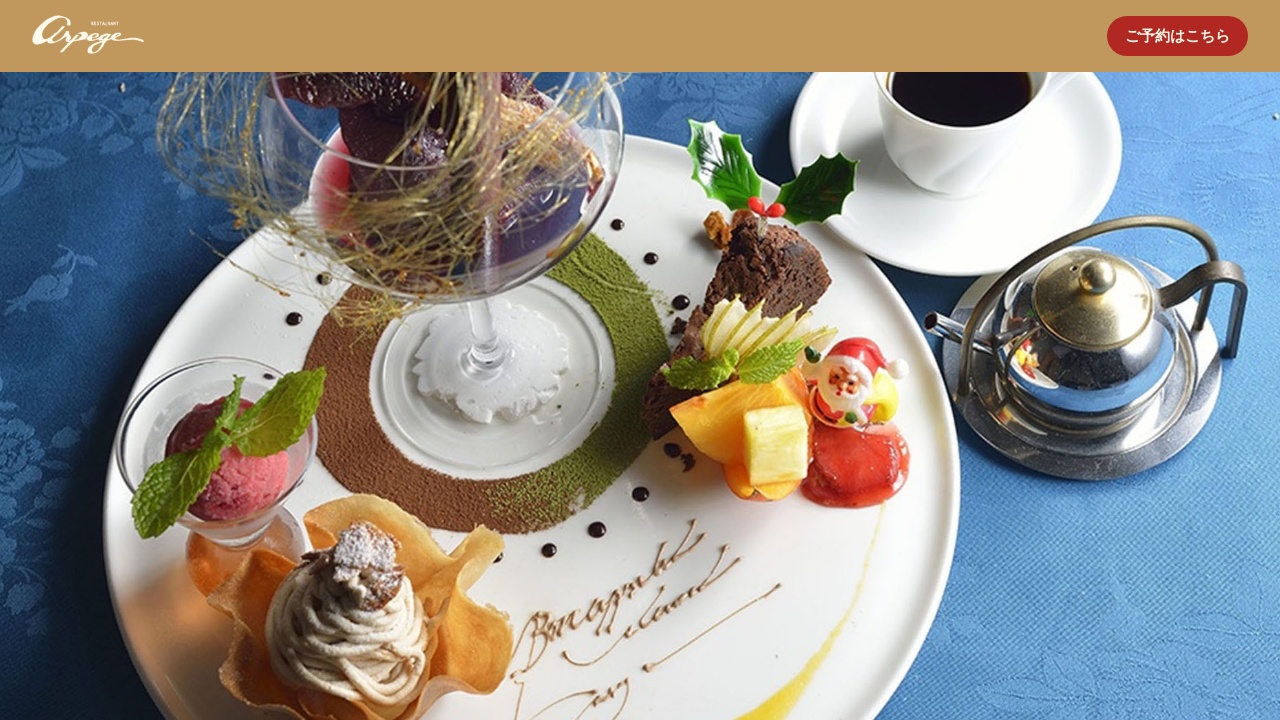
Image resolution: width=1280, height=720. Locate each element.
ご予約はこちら (1177, 35)
